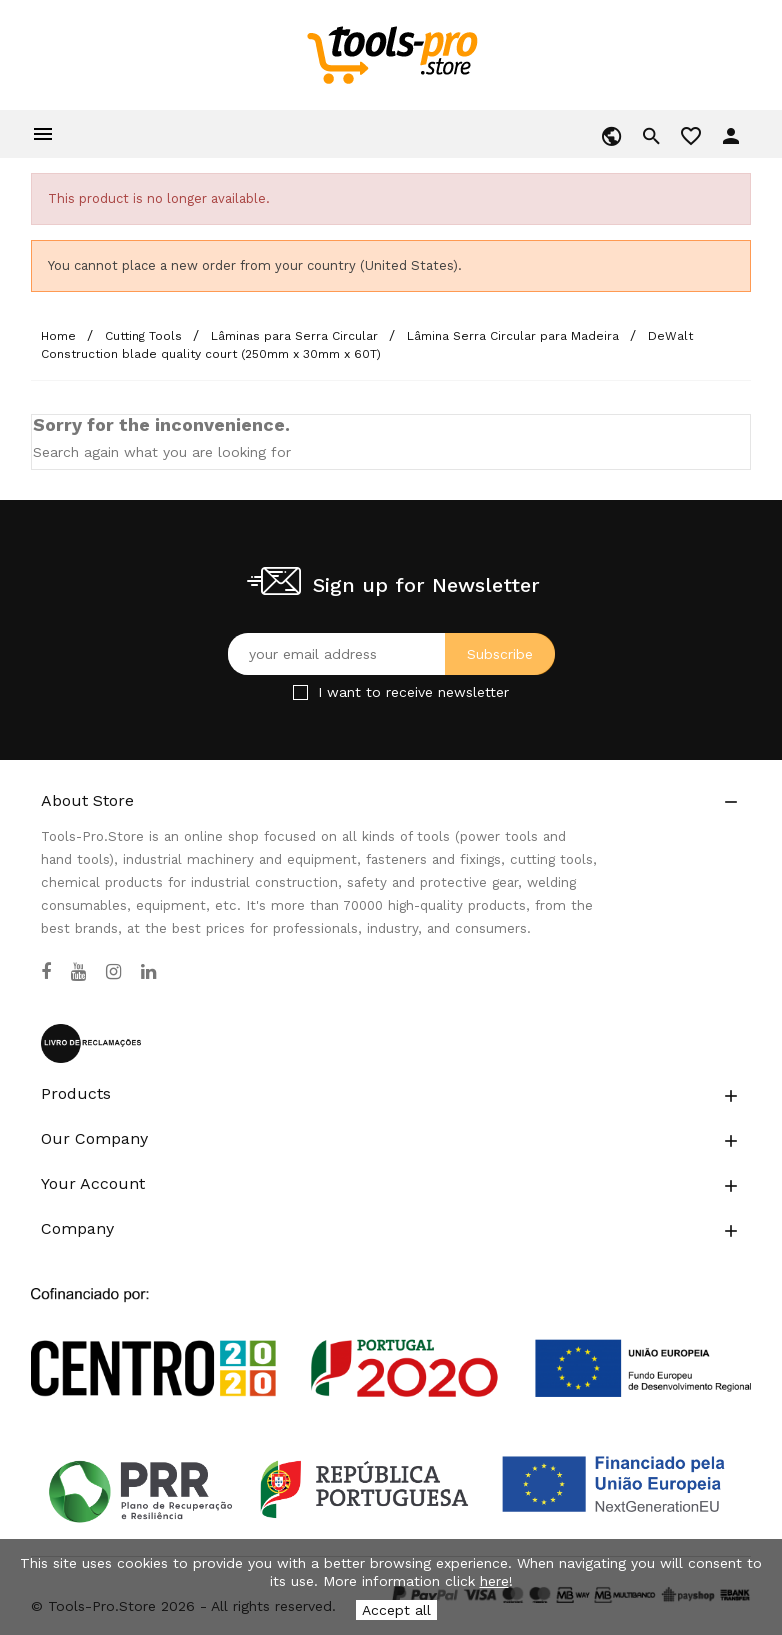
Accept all (396, 1610)
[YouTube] (78, 972)
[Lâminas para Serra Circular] (296, 336)
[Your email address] (391, 654)
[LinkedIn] (148, 972)
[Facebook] (46, 972)
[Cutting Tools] (145, 336)
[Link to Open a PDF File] (391, 1324)
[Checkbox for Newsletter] (300, 692)
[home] (391, 54)
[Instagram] (113, 972)
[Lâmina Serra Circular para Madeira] (515, 336)
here (494, 1581)
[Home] (60, 336)
